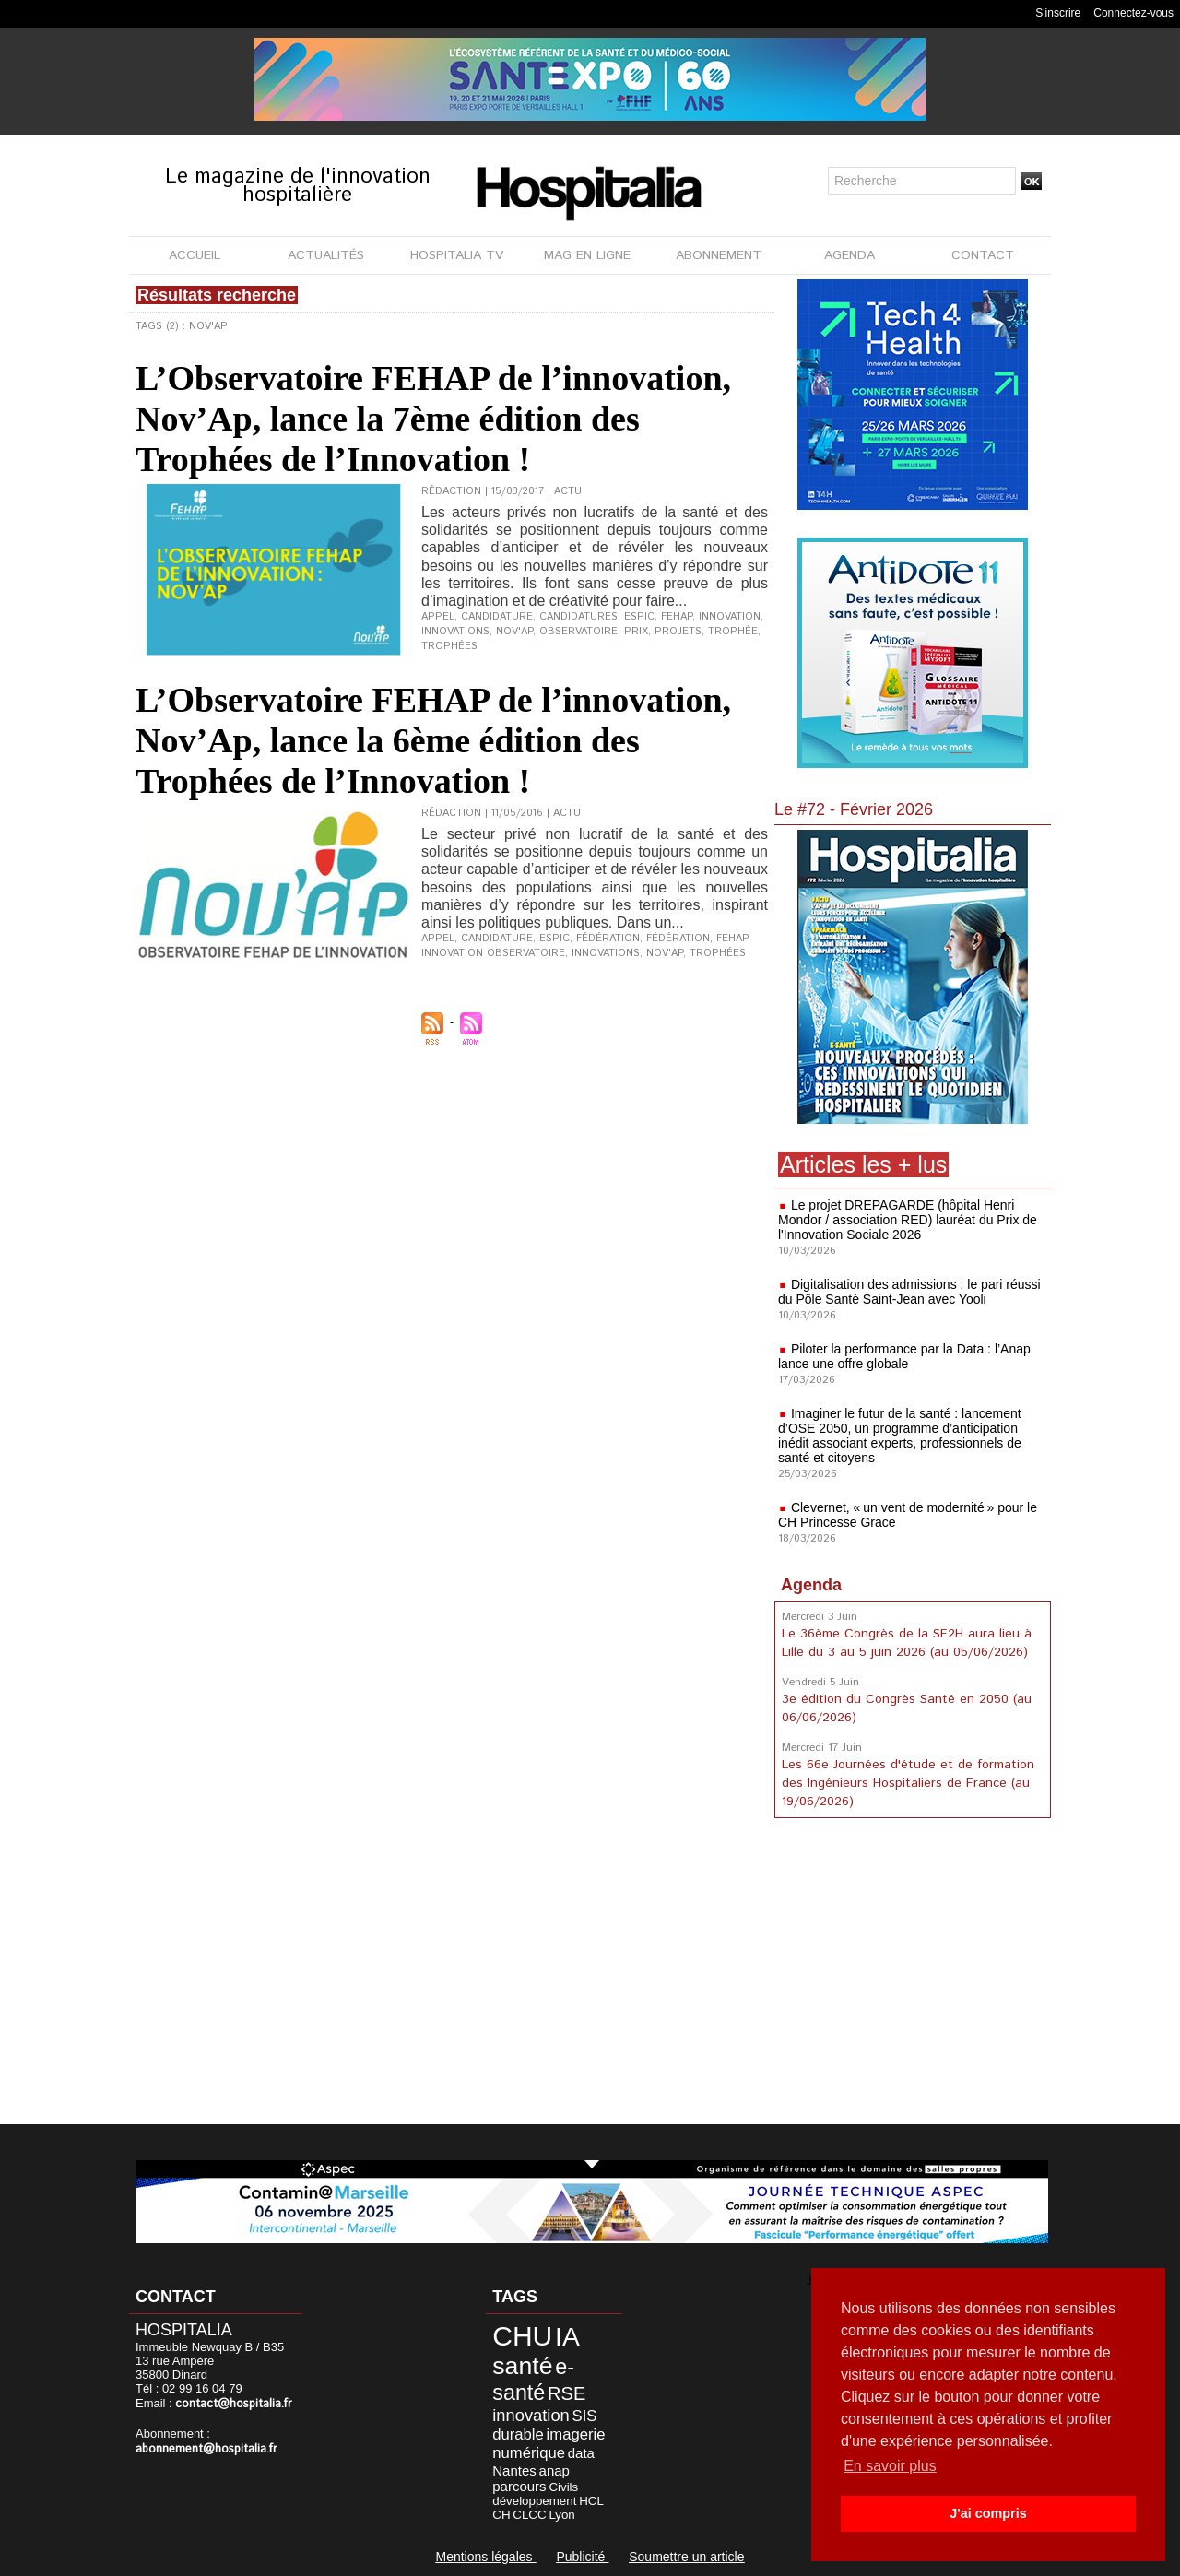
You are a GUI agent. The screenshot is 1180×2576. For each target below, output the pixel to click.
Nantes (514, 2470)
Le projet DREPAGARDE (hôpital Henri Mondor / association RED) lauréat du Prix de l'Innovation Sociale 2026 (907, 1220)
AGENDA (849, 255)
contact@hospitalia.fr (233, 2404)
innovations (455, 631)
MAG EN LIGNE (587, 255)
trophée (733, 631)
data (581, 2453)
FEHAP (676, 616)
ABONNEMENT (718, 255)
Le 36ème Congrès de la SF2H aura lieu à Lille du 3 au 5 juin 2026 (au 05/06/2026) (907, 1643)
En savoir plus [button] (890, 2466)
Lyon (561, 2515)
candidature (497, 616)
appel (437, 616)
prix (636, 631)
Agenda (811, 1585)
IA (567, 2336)
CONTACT (982, 255)
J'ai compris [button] (988, 2513)
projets (678, 631)
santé (522, 2366)
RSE (566, 2393)
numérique (528, 2453)
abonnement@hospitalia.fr (206, 2449)
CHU (522, 2336)
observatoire (578, 631)
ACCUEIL (194, 255)
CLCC (529, 2515)
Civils (563, 2487)
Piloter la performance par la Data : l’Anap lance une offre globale (904, 1356)
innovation (730, 616)
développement (534, 2501)
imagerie (576, 2434)
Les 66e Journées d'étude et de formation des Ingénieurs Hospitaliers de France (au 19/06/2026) (908, 1783)
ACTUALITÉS (326, 255)
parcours (519, 2486)
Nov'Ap (514, 631)
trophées (449, 646)
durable (518, 2434)
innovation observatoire (493, 953)
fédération (608, 938)
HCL (591, 2501)
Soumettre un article (686, 2556)
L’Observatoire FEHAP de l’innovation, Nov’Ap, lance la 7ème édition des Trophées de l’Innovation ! (433, 419)
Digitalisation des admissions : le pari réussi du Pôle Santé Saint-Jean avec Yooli (909, 1291)
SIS (584, 2416)
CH (501, 2515)
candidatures (578, 616)
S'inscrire (1057, 12)
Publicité (582, 2556)
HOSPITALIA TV (456, 255)
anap (554, 2470)
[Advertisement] (912, 1975)
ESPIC (639, 616)
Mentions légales (485, 2556)
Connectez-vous (1133, 12)
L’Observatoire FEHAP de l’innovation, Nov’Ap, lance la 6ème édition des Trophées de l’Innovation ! (433, 740)
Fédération (678, 938)
